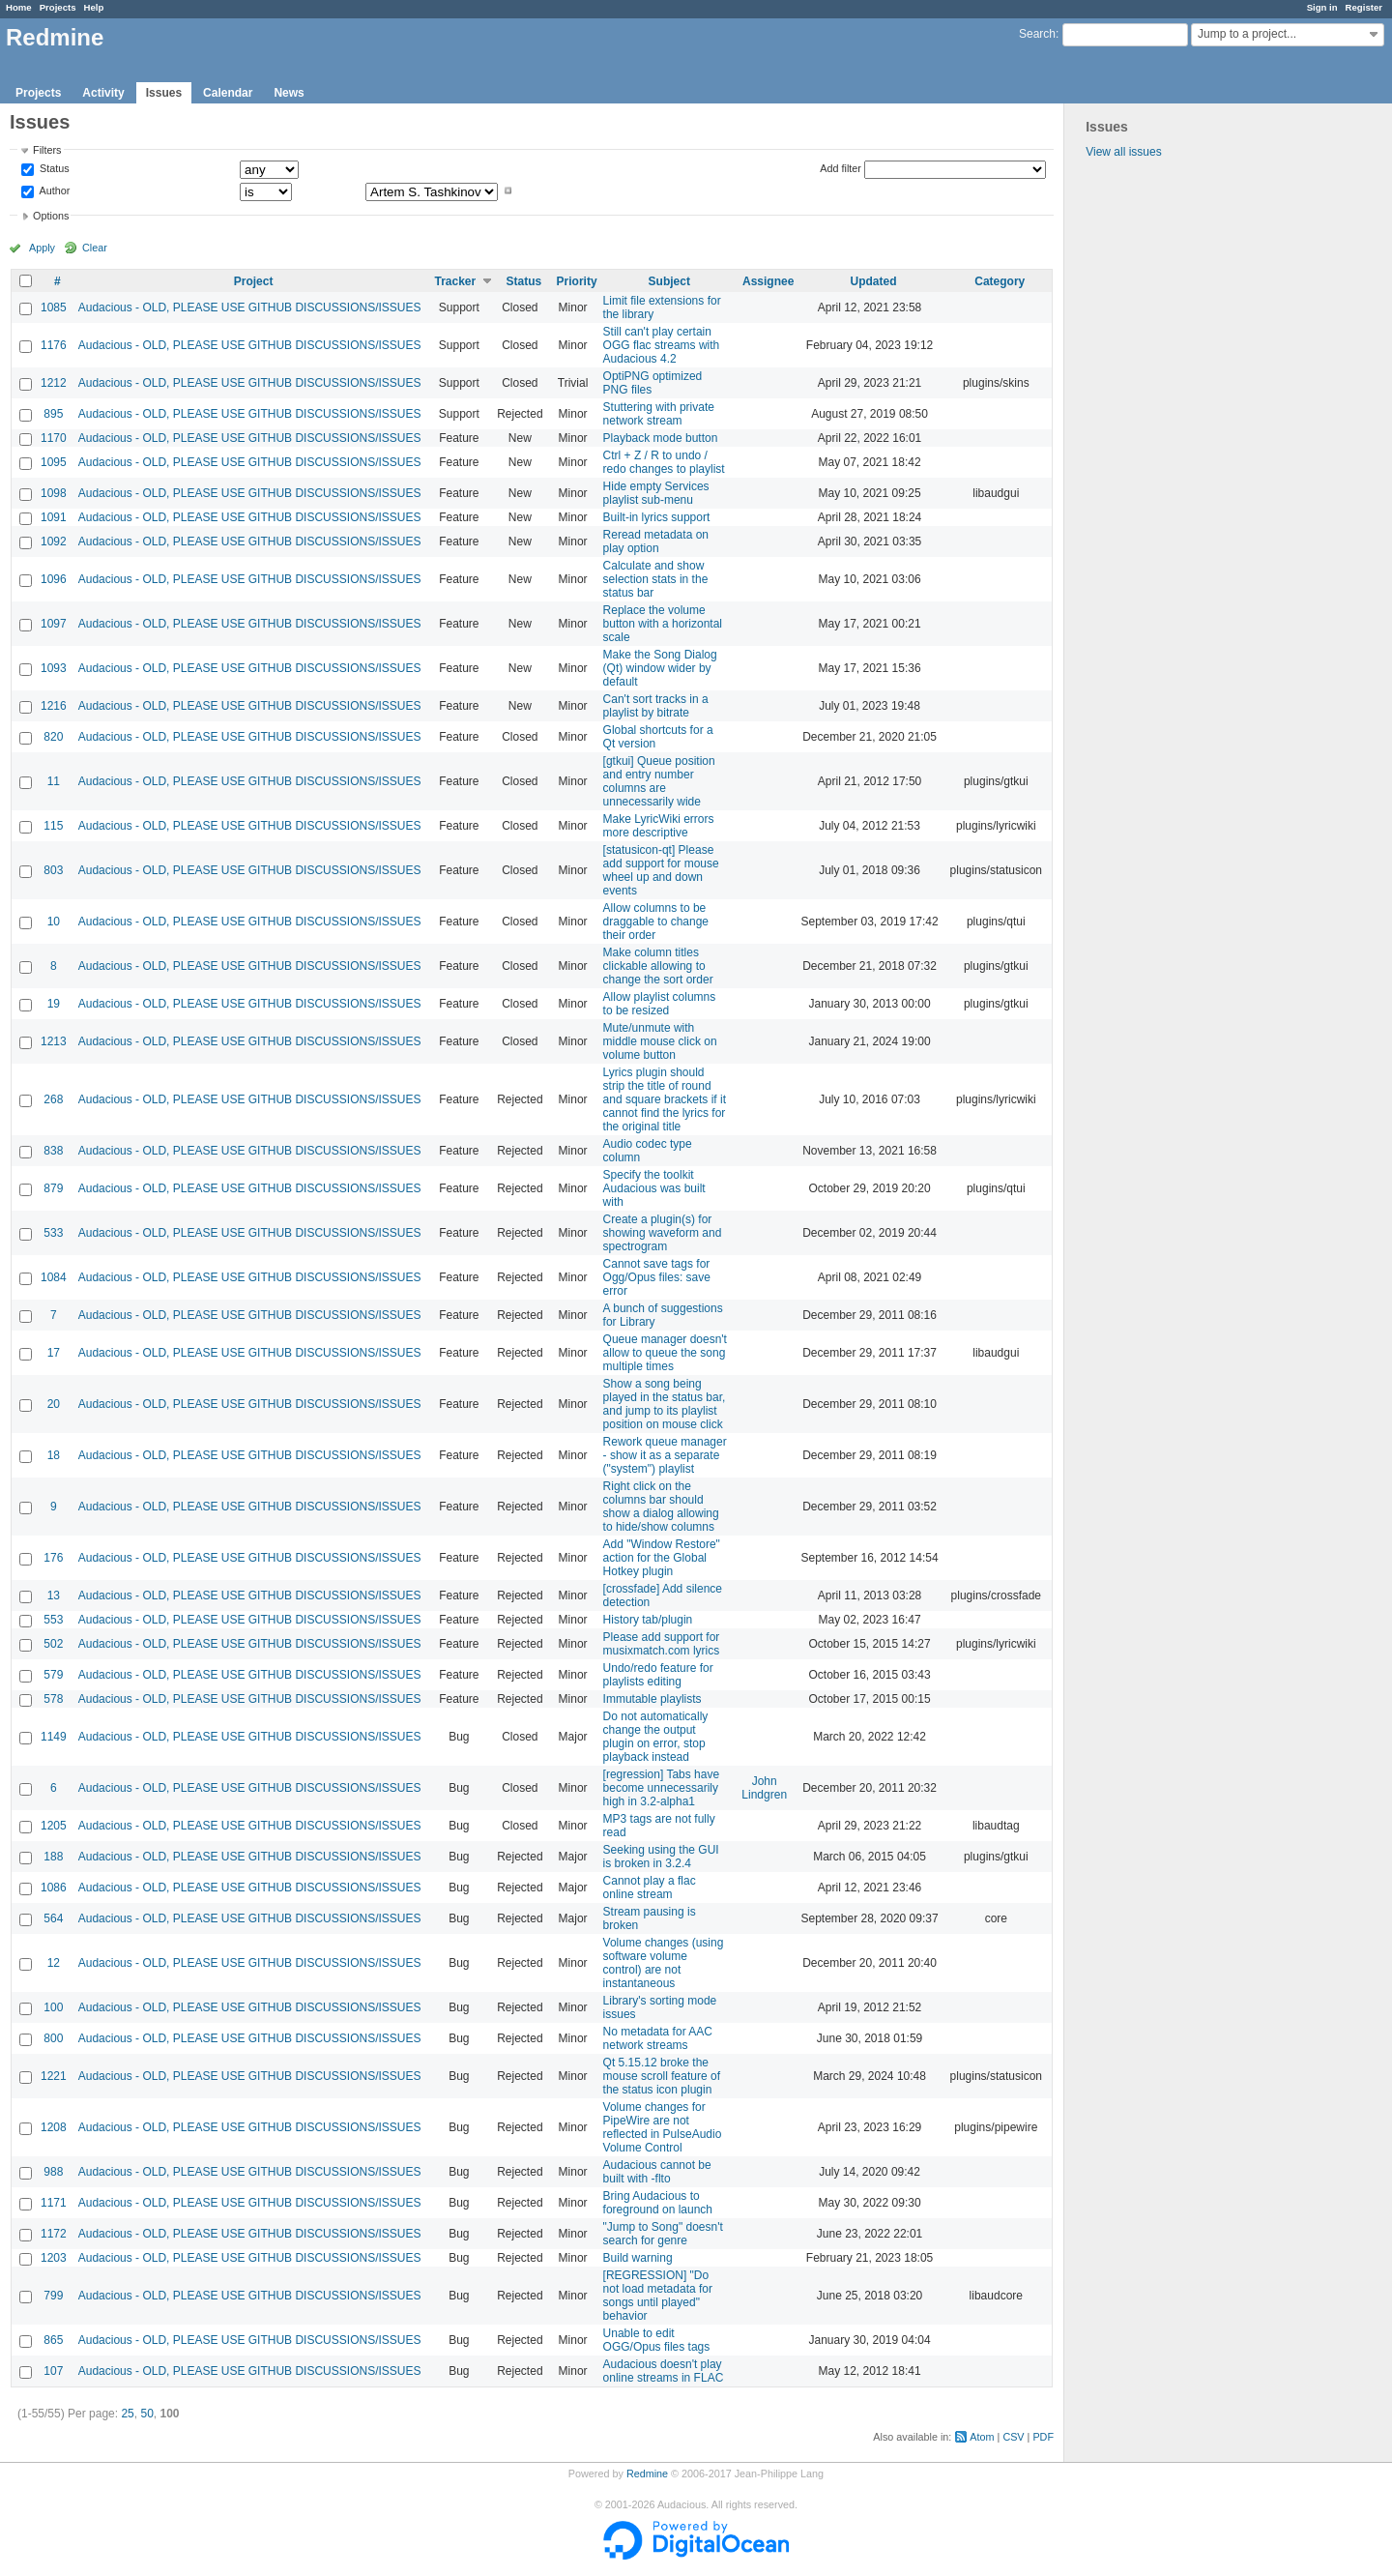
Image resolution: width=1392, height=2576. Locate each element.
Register (1364, 7)
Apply (42, 247)
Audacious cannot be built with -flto (657, 2171)
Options (51, 215)
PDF (1043, 2437)
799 (53, 2295)
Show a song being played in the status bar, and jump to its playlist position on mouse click (664, 1404)
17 (53, 1353)
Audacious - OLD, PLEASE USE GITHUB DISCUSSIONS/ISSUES (249, 307)
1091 (54, 517)
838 (53, 1150)
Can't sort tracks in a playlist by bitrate (656, 705)
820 (53, 737)
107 (53, 2371)
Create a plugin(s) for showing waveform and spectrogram (662, 1233)
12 (53, 1963)
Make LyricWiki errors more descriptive (658, 825)
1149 (54, 1736)
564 (53, 1918)
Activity (103, 93)
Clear (94, 247)
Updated (874, 281)
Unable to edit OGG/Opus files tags (656, 2340)
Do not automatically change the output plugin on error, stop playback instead (656, 1737)
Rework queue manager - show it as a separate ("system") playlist (665, 1455)
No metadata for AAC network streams (657, 2038)
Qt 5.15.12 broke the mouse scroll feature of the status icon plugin (661, 2076)
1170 (54, 438)
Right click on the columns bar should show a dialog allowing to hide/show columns (661, 1506)
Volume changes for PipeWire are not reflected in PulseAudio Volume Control (662, 2127)
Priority (577, 281)
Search (1037, 34)
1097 (54, 623)
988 (53, 2172)
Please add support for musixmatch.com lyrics (661, 1643)
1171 (54, 2203)
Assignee (768, 281)
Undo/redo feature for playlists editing (658, 1674)
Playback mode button (660, 438)
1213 (54, 1041)
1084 (54, 1277)
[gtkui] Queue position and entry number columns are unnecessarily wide (659, 781)
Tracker (455, 281)
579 (53, 1675)
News (289, 93)
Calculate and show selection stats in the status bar (656, 579)
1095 (54, 462)
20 (53, 1404)
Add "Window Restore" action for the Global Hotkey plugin (661, 1557)
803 (53, 870)
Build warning (638, 2258)
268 (53, 1099)
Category (999, 281)
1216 (54, 706)
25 (127, 2413)
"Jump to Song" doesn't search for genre (663, 2233)
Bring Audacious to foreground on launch (657, 2202)
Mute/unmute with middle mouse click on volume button (660, 1041)
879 (53, 1188)
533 (53, 1233)
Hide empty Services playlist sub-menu (656, 493)
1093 (54, 668)
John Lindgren (764, 1787)
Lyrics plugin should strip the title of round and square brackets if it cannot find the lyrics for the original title (664, 1099)
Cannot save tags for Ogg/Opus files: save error (656, 1277)
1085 (54, 307)
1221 (54, 2076)
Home (19, 7)
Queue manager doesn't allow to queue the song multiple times (665, 1352)
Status (53, 169)
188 (53, 1856)
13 (53, 1595)
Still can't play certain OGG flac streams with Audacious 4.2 (661, 345)
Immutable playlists (652, 1699)
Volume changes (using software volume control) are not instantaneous (663, 1963)
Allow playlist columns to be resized (659, 1003)
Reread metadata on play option (656, 541)
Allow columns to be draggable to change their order (656, 921)
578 (53, 1699)
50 (146, 2413)
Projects (58, 7)
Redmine (647, 2473)
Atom (982, 2437)
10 (53, 921)
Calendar (227, 93)
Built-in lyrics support (656, 517)
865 (53, 2340)
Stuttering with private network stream (658, 413)
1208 (54, 2127)
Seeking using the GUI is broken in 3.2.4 (661, 1856)
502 (53, 1644)
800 (53, 2038)
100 (53, 2007)
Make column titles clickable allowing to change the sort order (658, 966)
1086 (54, 1887)
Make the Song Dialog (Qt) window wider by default (660, 668)
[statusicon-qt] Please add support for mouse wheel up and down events (661, 870)
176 (53, 1558)
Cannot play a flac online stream (649, 1887)
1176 (54, 345)
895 (53, 414)
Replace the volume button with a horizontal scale (662, 623)
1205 (54, 1825)
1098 (54, 493)
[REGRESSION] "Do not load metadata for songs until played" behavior (657, 2296)
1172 (54, 2233)
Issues (164, 93)
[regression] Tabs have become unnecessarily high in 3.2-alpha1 (661, 1788)
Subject (669, 281)
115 (53, 826)
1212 (54, 383)
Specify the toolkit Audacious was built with (654, 1188)
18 (53, 1455)
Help (94, 7)
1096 (54, 579)
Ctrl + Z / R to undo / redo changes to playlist (664, 462)
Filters (47, 150)
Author (53, 190)
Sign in (1322, 7)
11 (53, 781)
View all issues (1123, 152)
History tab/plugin (648, 1619)
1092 (54, 541)
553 (53, 1619)
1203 (54, 2258)
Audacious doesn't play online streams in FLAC (663, 2371)
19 (53, 1003)
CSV (1013, 2437)
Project (254, 281)
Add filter (840, 168)
